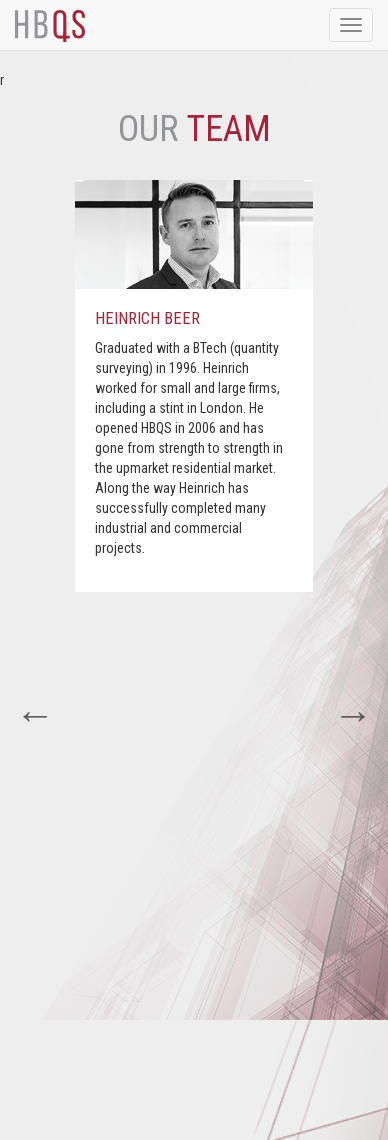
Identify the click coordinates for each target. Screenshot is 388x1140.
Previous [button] (35, 715)
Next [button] (353, 715)
